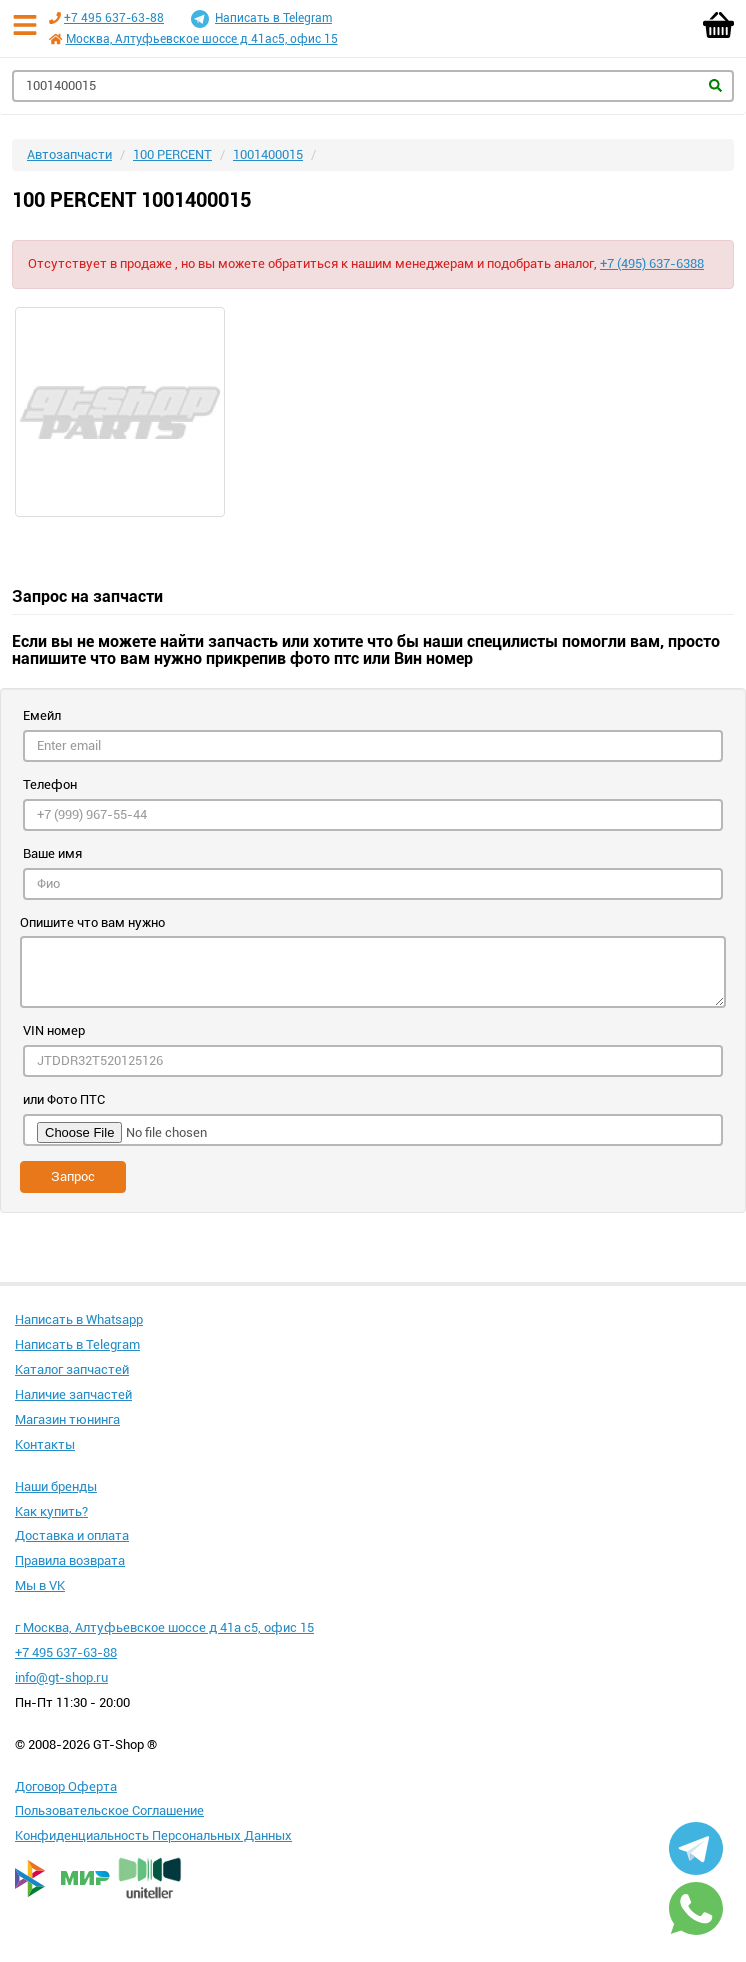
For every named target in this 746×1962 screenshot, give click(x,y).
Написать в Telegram (261, 19)
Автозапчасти (69, 154)
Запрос (73, 1176)
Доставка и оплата (72, 1535)
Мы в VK (40, 1585)
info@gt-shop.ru (61, 1677)
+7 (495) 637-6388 (652, 263)
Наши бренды (56, 1486)
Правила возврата (70, 1560)
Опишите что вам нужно (92, 922)
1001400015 (268, 154)
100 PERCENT (172, 154)
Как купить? (51, 1511)
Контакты (45, 1444)
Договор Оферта (66, 1786)
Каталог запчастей (72, 1369)
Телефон (50, 784)
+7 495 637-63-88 (114, 18)
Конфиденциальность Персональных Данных (153, 1835)
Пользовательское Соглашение (109, 1810)
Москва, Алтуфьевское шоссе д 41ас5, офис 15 (202, 39)
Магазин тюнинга (67, 1419)
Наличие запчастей (73, 1394)
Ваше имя (52, 853)
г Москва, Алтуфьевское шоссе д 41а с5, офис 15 (164, 1627)
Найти (715, 85)
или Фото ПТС (64, 1099)
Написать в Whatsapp (79, 1319)
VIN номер (54, 1030)
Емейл (42, 715)
